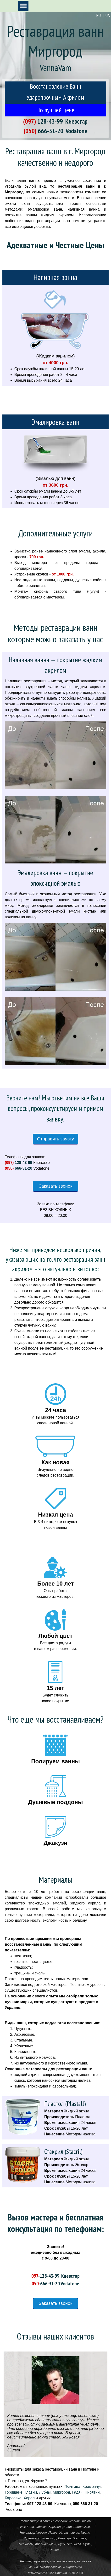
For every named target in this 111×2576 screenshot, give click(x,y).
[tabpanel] (55, 15)
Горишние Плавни (21, 2492)
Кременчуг (92, 2486)
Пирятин (92, 2492)
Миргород (61, 2492)
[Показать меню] (23, 6)
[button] (43, 121)
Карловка (13, 2498)
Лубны (44, 2492)
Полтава (72, 2486)
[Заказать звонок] (55, 1186)
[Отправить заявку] (55, 1139)
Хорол (29, 2498)
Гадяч (77, 2492)
